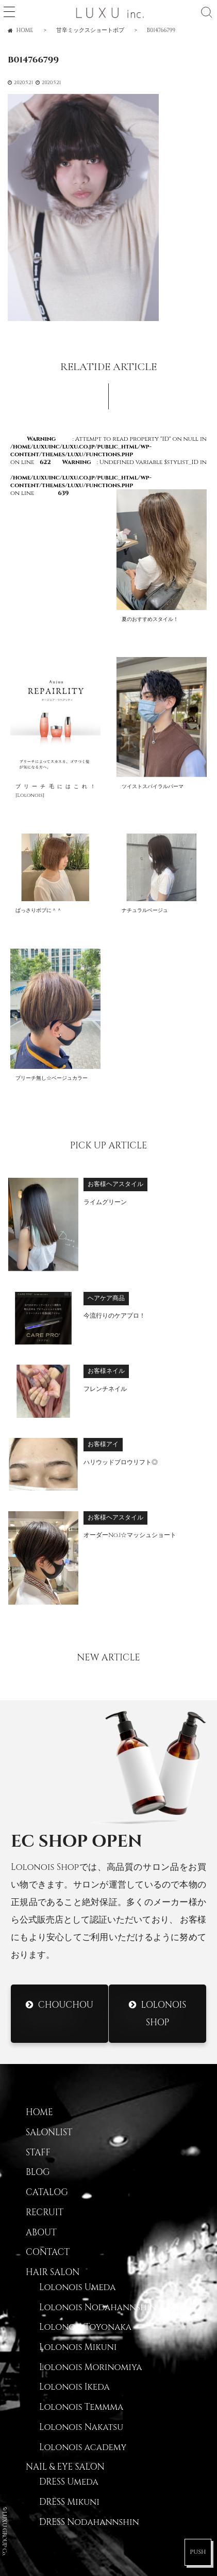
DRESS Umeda (68, 2482)
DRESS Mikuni (69, 2502)
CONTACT (48, 2252)
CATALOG (47, 2192)
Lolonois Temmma (81, 2407)
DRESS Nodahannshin (89, 2522)
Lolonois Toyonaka (85, 2327)
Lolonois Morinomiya (90, 2367)
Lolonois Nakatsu (81, 2427)
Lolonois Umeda (77, 2287)
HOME (39, 2112)
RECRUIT (44, 2212)
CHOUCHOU (65, 2005)
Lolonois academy (82, 2447)
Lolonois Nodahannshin (97, 2307)
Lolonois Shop (163, 2013)
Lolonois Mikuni (77, 2347)
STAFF (38, 2152)
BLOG (38, 2172)
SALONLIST (49, 2132)
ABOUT (41, 2232)
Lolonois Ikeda (74, 2387)
